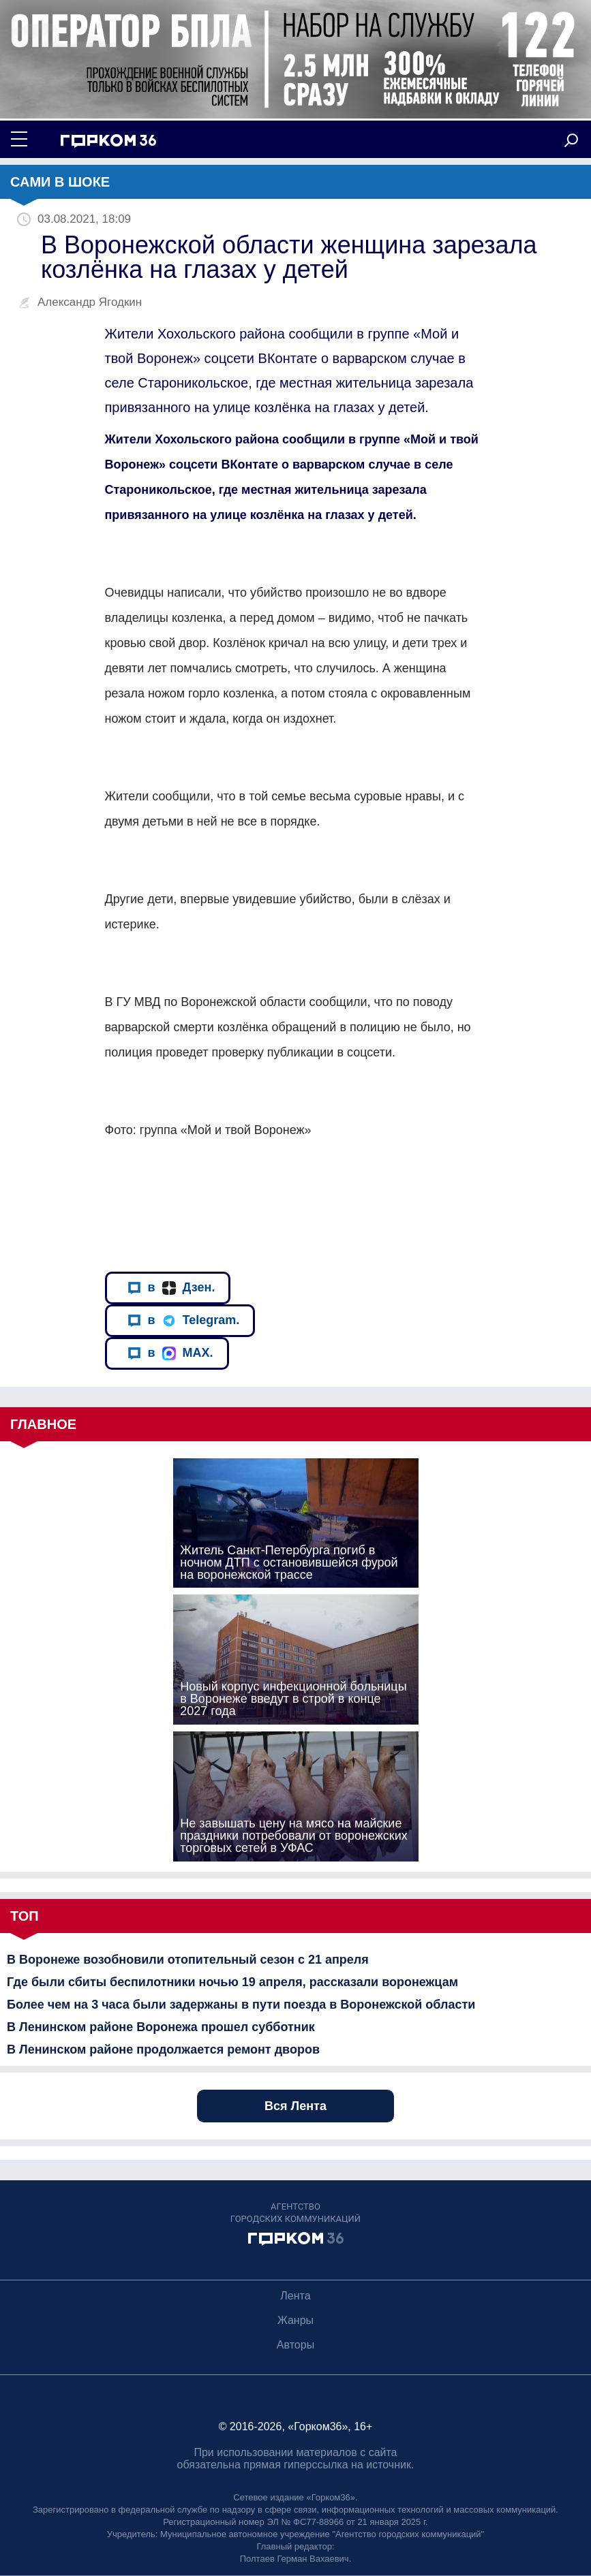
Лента (295, 2296)
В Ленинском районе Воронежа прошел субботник (161, 2027)
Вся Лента (295, 2106)
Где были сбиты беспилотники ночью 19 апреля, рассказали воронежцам (232, 1982)
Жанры (295, 2320)
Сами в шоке (60, 181)
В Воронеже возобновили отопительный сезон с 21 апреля (188, 1959)
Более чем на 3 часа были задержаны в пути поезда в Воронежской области (241, 2004)
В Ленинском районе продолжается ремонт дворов (163, 2049)
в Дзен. (171, 1288)
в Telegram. (183, 1320)
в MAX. (170, 1353)
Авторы (295, 2345)
